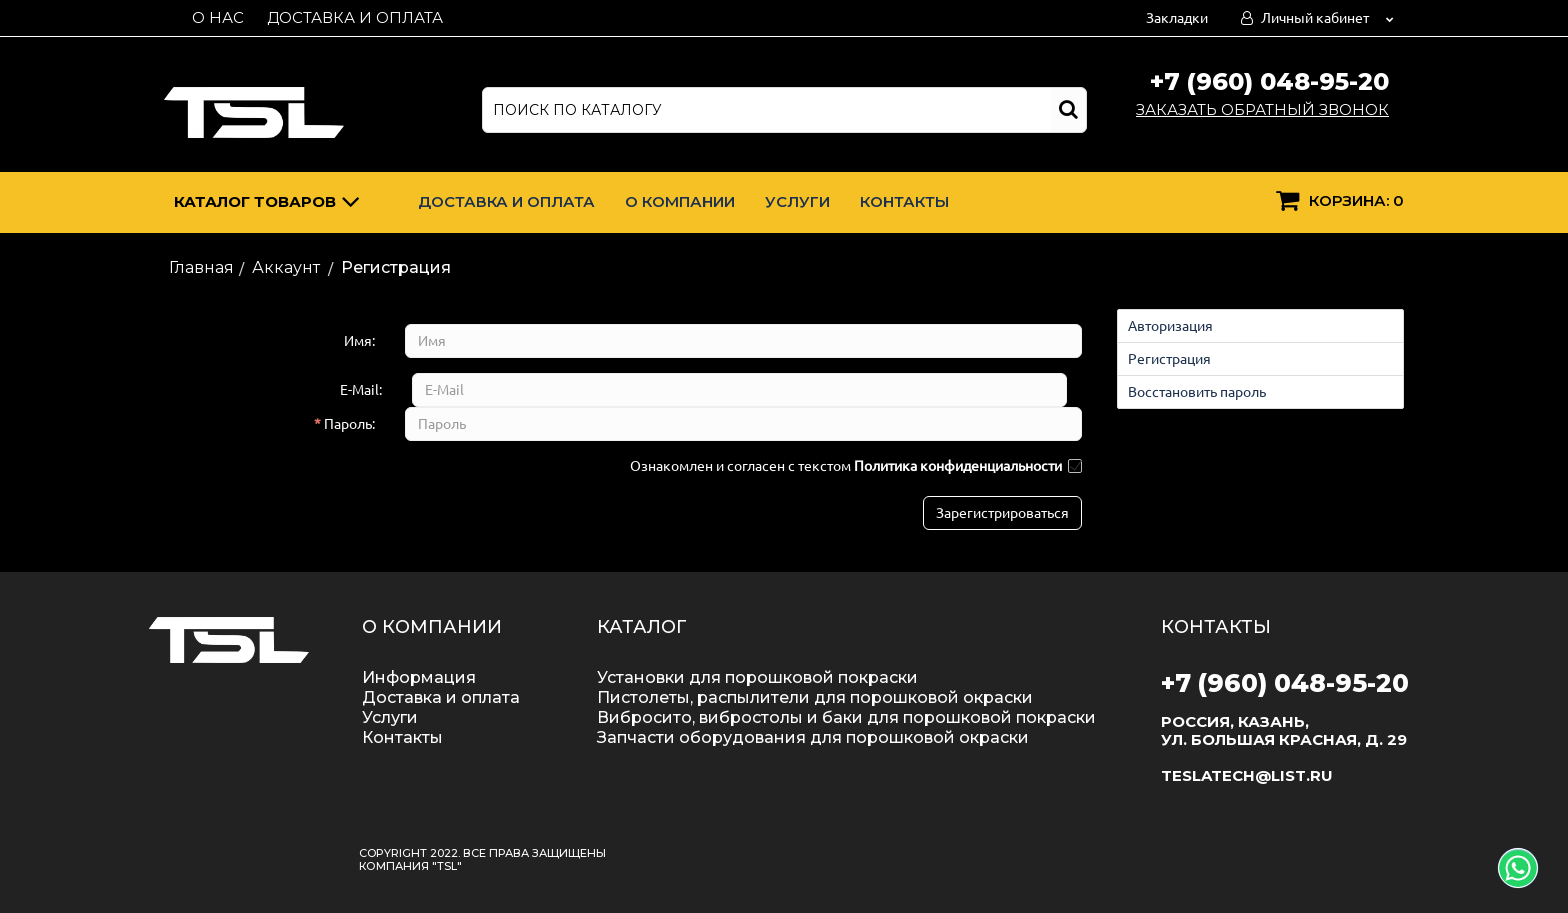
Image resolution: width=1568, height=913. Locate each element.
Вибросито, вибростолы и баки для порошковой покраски (846, 717)
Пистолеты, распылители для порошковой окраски (815, 697)
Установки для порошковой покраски (757, 677)
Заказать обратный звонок (1262, 110)
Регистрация (1169, 359)
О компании (680, 201)
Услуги (797, 201)
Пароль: (349, 424)
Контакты (904, 201)
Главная (201, 267)
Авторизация (1170, 326)
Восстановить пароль (1197, 392)
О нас (218, 17)
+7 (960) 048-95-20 (1269, 81)
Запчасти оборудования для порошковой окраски (813, 737)
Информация (419, 677)
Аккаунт (286, 267)
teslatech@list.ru (1247, 775)
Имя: (359, 341)
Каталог (267, 204)
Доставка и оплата (355, 17)
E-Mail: (361, 390)
